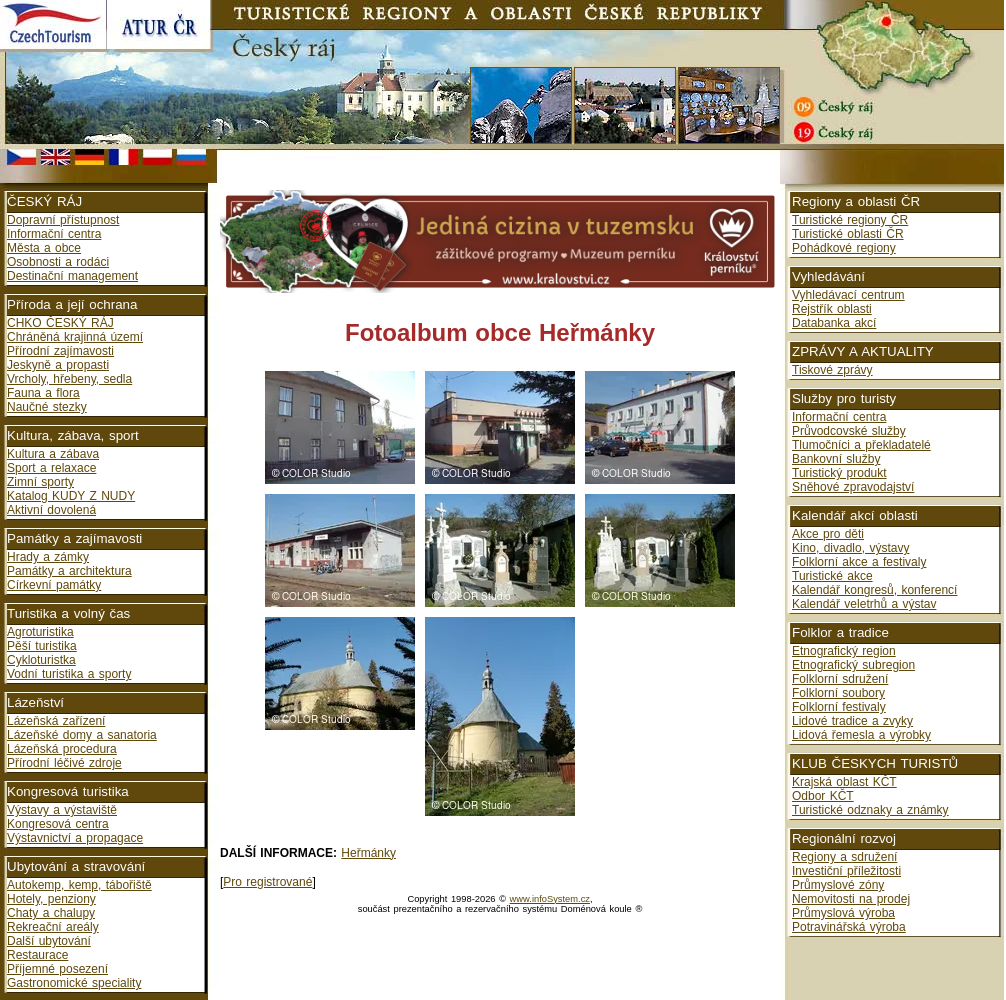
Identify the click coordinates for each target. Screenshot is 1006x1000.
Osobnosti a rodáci (58, 262)
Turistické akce (832, 576)
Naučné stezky (47, 407)
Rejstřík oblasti (832, 309)
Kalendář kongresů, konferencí (874, 590)
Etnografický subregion (853, 665)
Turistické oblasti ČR (848, 234)
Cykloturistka (41, 660)
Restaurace (37, 955)
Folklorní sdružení (840, 679)
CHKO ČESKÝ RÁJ (60, 323)
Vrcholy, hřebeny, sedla (69, 379)
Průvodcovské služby (849, 431)
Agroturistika (40, 632)
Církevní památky (54, 585)
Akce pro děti (828, 534)
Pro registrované (267, 882)
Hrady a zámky (48, 557)
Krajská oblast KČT (844, 782)
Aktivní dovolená (51, 510)
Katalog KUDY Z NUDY (71, 496)
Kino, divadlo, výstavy (850, 548)
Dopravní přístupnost (63, 220)
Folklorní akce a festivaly (859, 562)
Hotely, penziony (51, 899)
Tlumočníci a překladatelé (861, 445)
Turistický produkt (839, 473)
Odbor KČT (823, 796)
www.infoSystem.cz (550, 899)
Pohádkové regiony (844, 248)
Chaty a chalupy (51, 913)
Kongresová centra (58, 824)
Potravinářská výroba (849, 927)
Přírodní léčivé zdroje (64, 763)
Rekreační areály (53, 927)
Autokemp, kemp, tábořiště (79, 885)
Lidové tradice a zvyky (852, 721)
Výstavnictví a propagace (75, 838)
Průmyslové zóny (838, 885)
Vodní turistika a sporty (69, 674)
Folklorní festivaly (839, 707)
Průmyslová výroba (843, 913)
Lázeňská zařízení (56, 721)
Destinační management (72, 276)
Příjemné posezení (57, 969)
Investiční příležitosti (846, 871)
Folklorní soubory (838, 693)
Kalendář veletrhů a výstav (864, 604)
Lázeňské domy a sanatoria (82, 735)
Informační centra (54, 234)
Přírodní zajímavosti (60, 351)
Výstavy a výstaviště (62, 810)
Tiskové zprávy (832, 370)
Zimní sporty (40, 482)
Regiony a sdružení (844, 857)
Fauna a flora (43, 393)
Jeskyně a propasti (58, 365)
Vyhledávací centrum (848, 295)
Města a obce (44, 248)
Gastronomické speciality (74, 983)
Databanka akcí (834, 323)
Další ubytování (49, 941)
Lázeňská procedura (62, 749)
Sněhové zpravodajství (853, 487)
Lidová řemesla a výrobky (861, 735)
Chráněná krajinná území (75, 337)
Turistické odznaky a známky (870, 810)
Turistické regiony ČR (850, 220)
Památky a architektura (69, 571)
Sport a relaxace (51, 468)
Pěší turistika (42, 646)
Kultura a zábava (53, 454)
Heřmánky (368, 853)
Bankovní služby (836, 459)
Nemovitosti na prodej (851, 899)
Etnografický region (844, 651)
